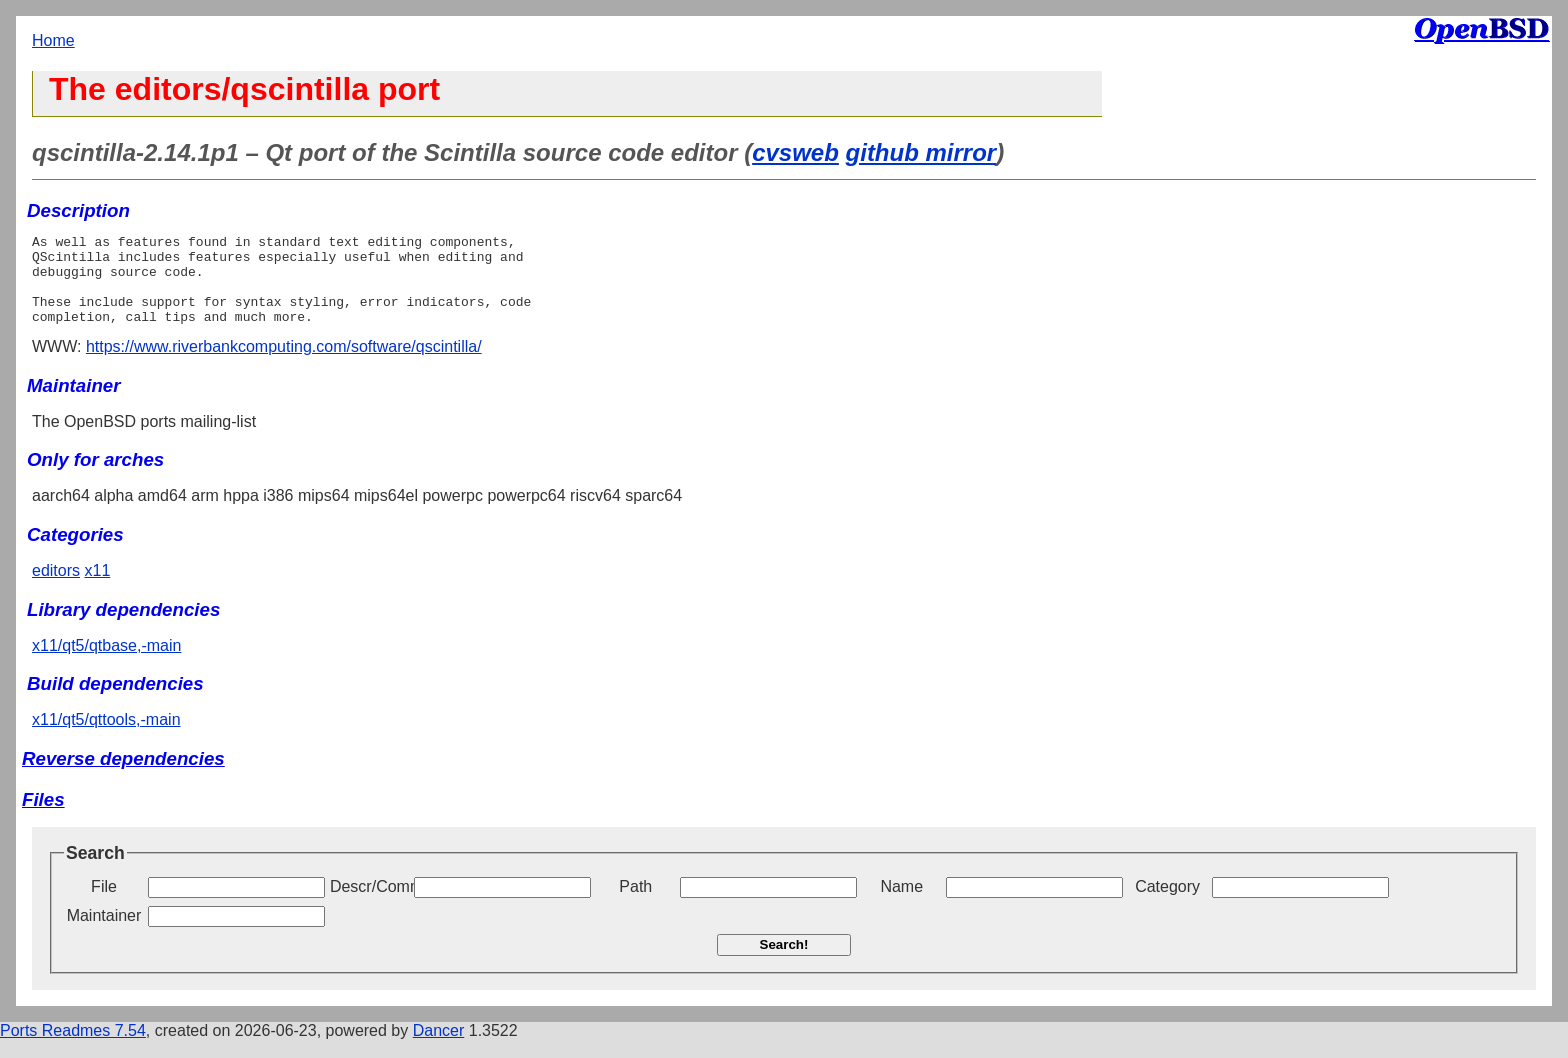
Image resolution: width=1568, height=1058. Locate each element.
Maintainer (104, 933)
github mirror (921, 152)
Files (43, 817)
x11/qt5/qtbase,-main (106, 663)
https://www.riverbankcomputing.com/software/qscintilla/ (284, 364)
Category (1167, 904)
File (104, 904)
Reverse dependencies (123, 776)
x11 (97, 588)
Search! (784, 962)
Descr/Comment (370, 904)
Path (635, 904)
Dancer (439, 1048)
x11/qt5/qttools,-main (106, 737)
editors (56, 588)
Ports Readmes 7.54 (73, 1048)
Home (53, 40)
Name (901, 904)
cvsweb (795, 152)
